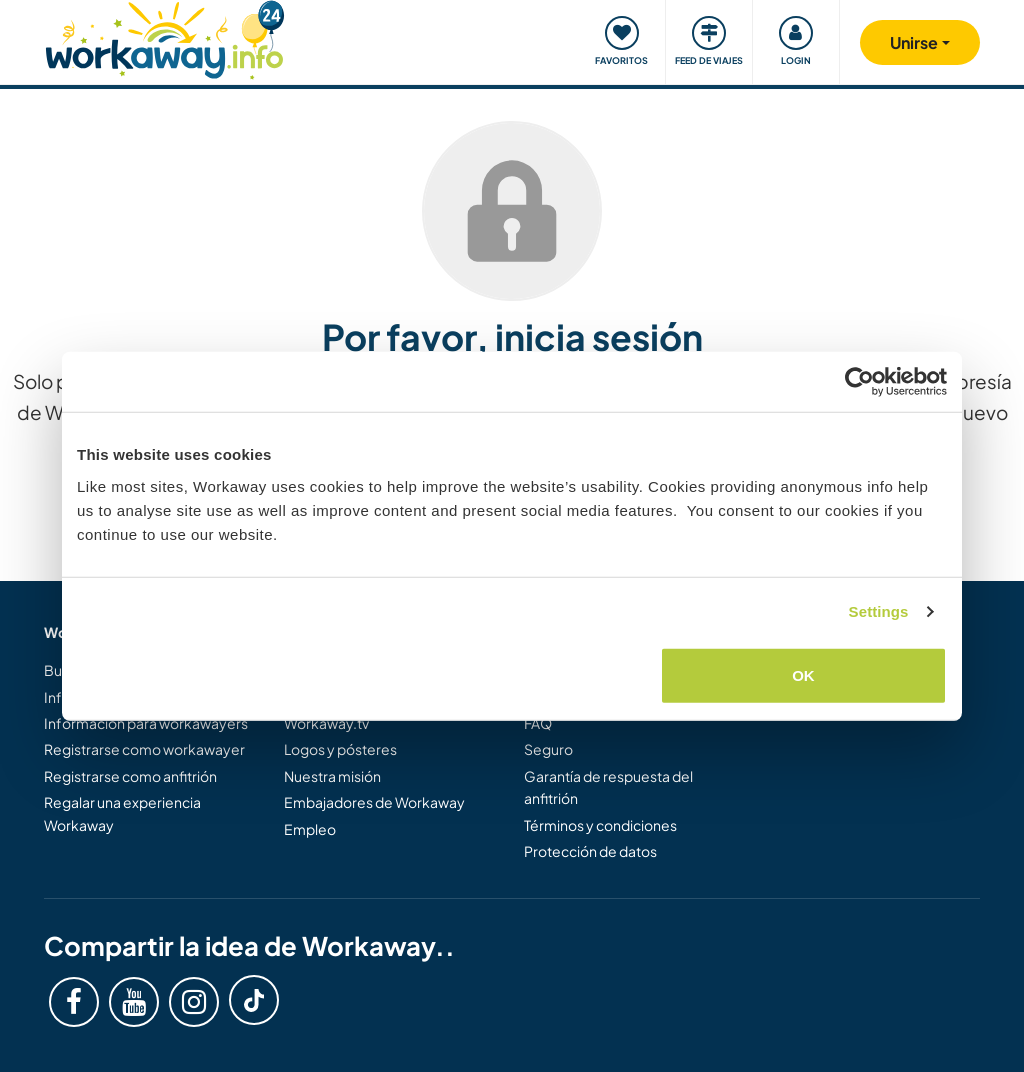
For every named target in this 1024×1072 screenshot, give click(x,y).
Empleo (310, 829)
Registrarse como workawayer (144, 749)
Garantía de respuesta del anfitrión (608, 787)
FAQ (538, 723)
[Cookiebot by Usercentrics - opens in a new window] (859, 382)
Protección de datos (590, 851)
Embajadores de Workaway (374, 802)
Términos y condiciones (600, 825)
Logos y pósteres (340, 749)
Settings (879, 611)
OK (803, 674)
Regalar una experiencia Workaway (122, 813)
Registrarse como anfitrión (130, 776)
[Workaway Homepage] (164, 37)
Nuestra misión (332, 776)
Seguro (548, 749)
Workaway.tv (326, 723)
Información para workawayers (146, 723)
